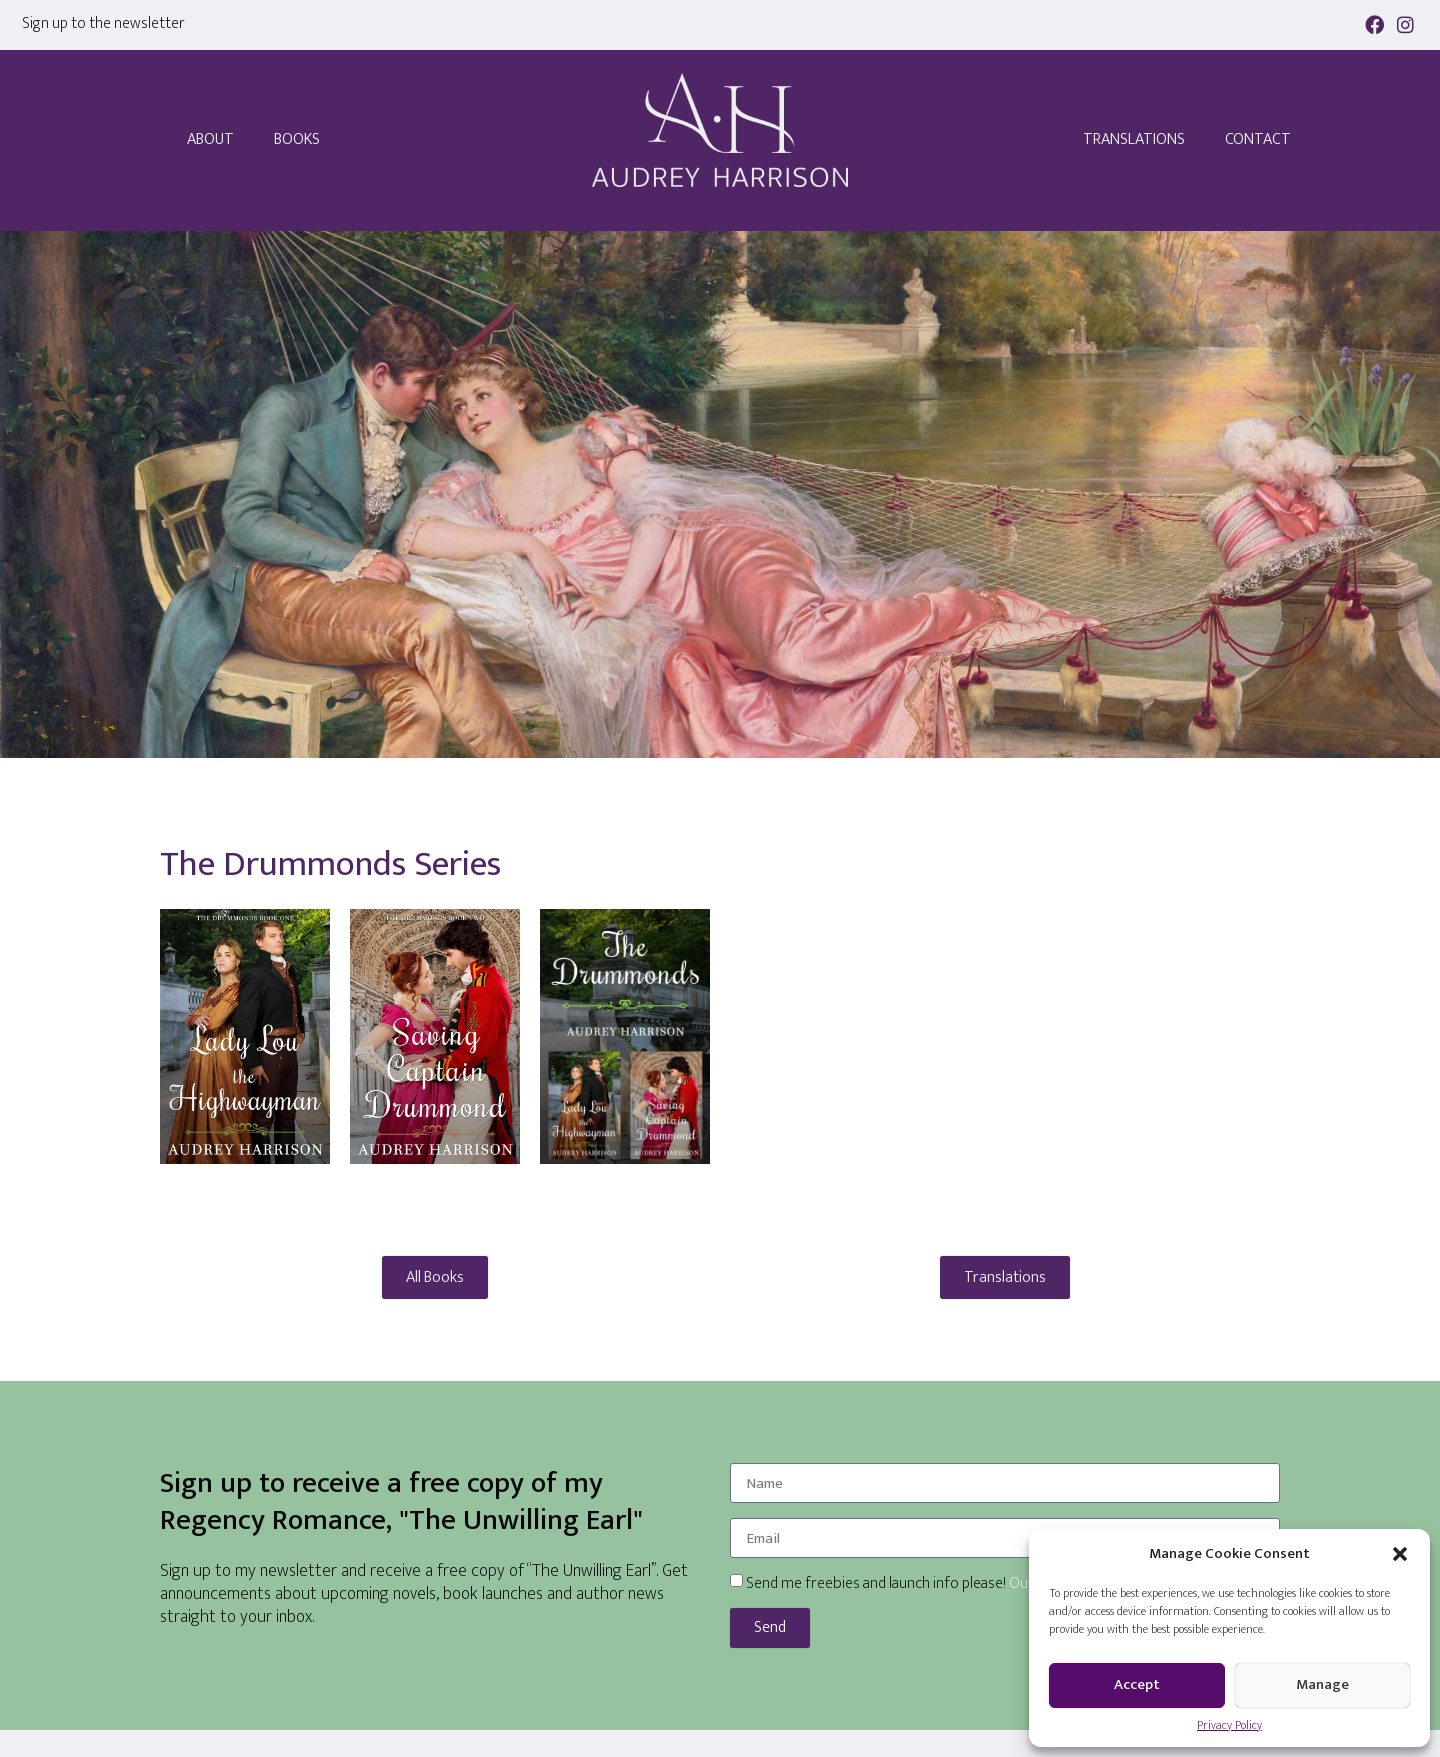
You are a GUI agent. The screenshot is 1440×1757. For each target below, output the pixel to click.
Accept (1137, 1684)
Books (297, 139)
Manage (1322, 1684)
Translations (1134, 139)
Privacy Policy (1229, 1725)
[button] (1400, 1554)
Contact (1258, 139)
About (210, 139)
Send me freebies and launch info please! (913, 1583)
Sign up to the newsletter (103, 23)
